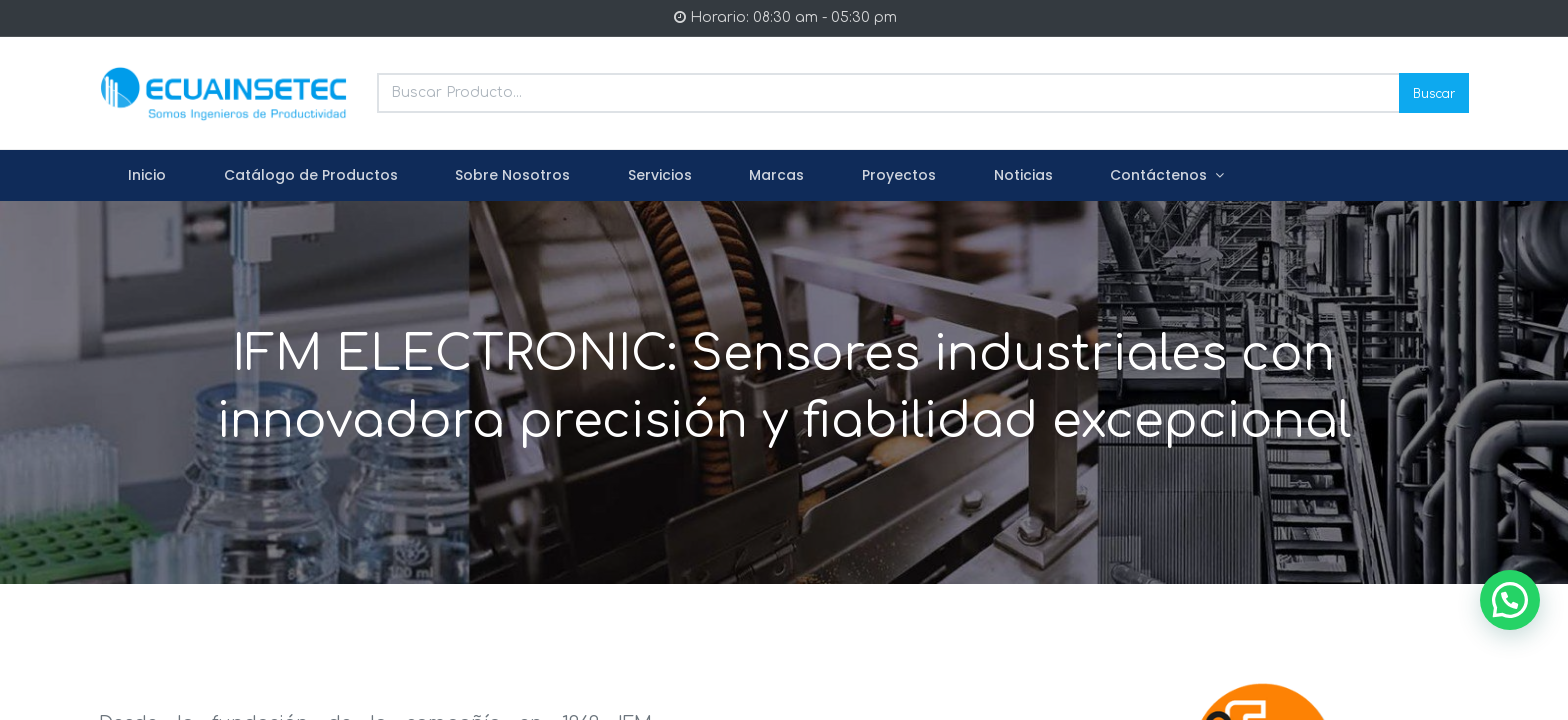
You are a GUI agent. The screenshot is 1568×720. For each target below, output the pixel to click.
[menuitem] (147, 176)
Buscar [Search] (1434, 92)
